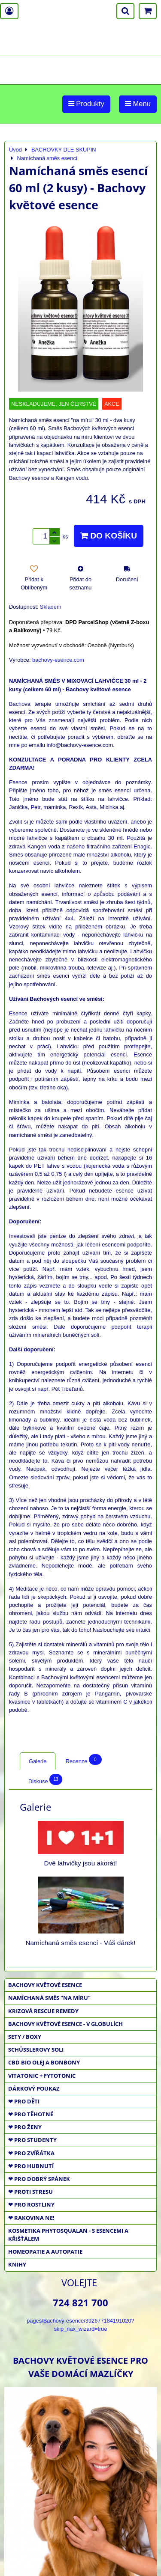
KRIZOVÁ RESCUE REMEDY (43, 2011)
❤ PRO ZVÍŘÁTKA (31, 2153)
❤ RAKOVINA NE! (31, 2218)
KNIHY (17, 2264)
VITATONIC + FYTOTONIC (42, 2075)
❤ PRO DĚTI (23, 2101)
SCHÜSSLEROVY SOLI (36, 2049)
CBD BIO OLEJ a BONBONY (44, 2062)
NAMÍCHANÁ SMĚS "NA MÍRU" (49, 1998)
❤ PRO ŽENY (25, 2127)
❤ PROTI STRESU (30, 2191)
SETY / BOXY (24, 2037)
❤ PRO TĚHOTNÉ (30, 2114)
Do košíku (108, 535)
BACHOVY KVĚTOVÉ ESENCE (45, 1985)
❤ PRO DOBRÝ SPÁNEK (39, 2179)
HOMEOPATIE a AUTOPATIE (45, 2251)
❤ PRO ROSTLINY (31, 2204)
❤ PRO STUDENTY (32, 2140)
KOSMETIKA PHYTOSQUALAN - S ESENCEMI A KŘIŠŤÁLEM (68, 2235)
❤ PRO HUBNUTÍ (31, 2166)
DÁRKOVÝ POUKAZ (34, 2088)
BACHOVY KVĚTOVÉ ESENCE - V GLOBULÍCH (65, 2024)
